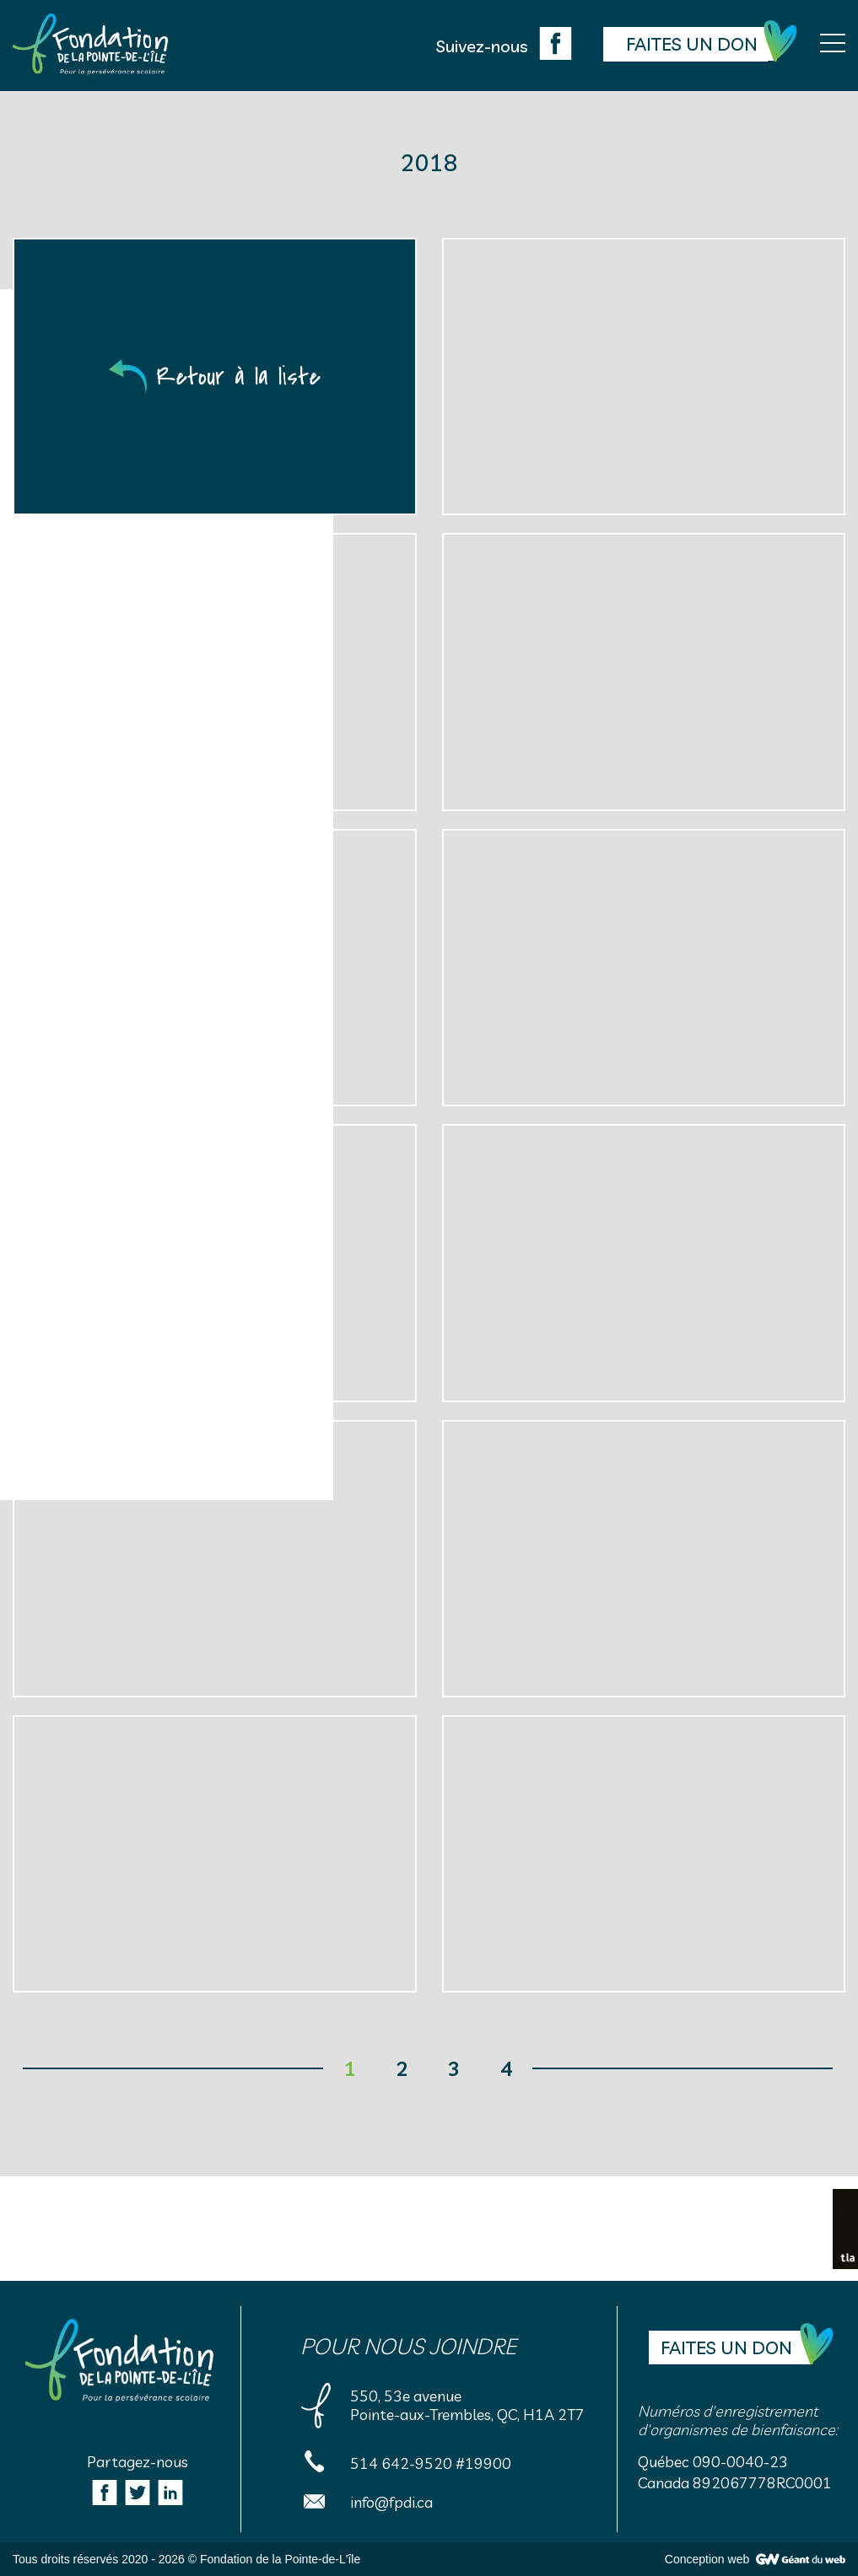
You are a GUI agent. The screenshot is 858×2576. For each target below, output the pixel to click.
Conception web (707, 2559)
